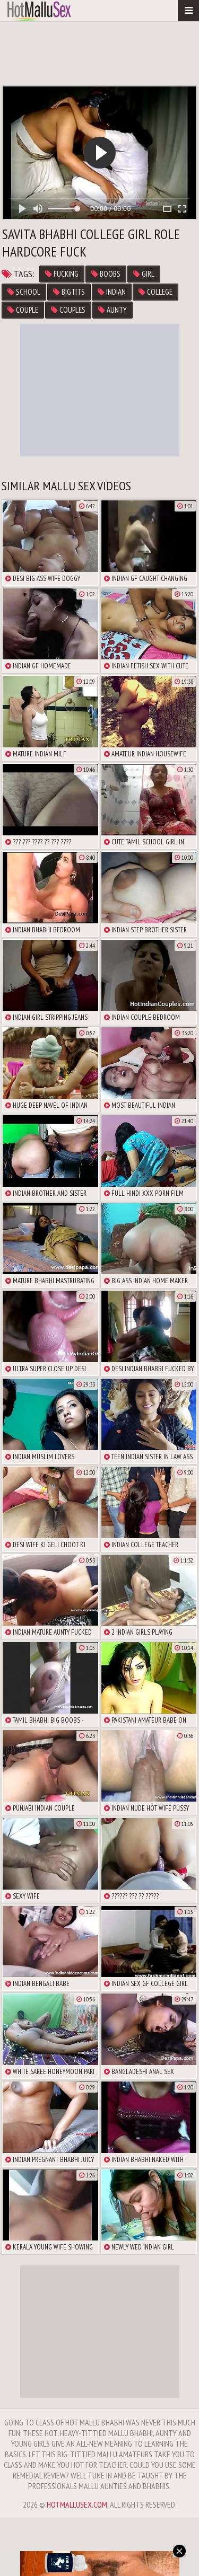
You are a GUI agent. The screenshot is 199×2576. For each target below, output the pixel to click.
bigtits (69, 292)
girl (143, 274)
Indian (112, 292)
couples (68, 310)
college (155, 292)
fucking (62, 274)
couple (22, 310)
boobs (105, 274)
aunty (112, 310)
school (23, 292)
